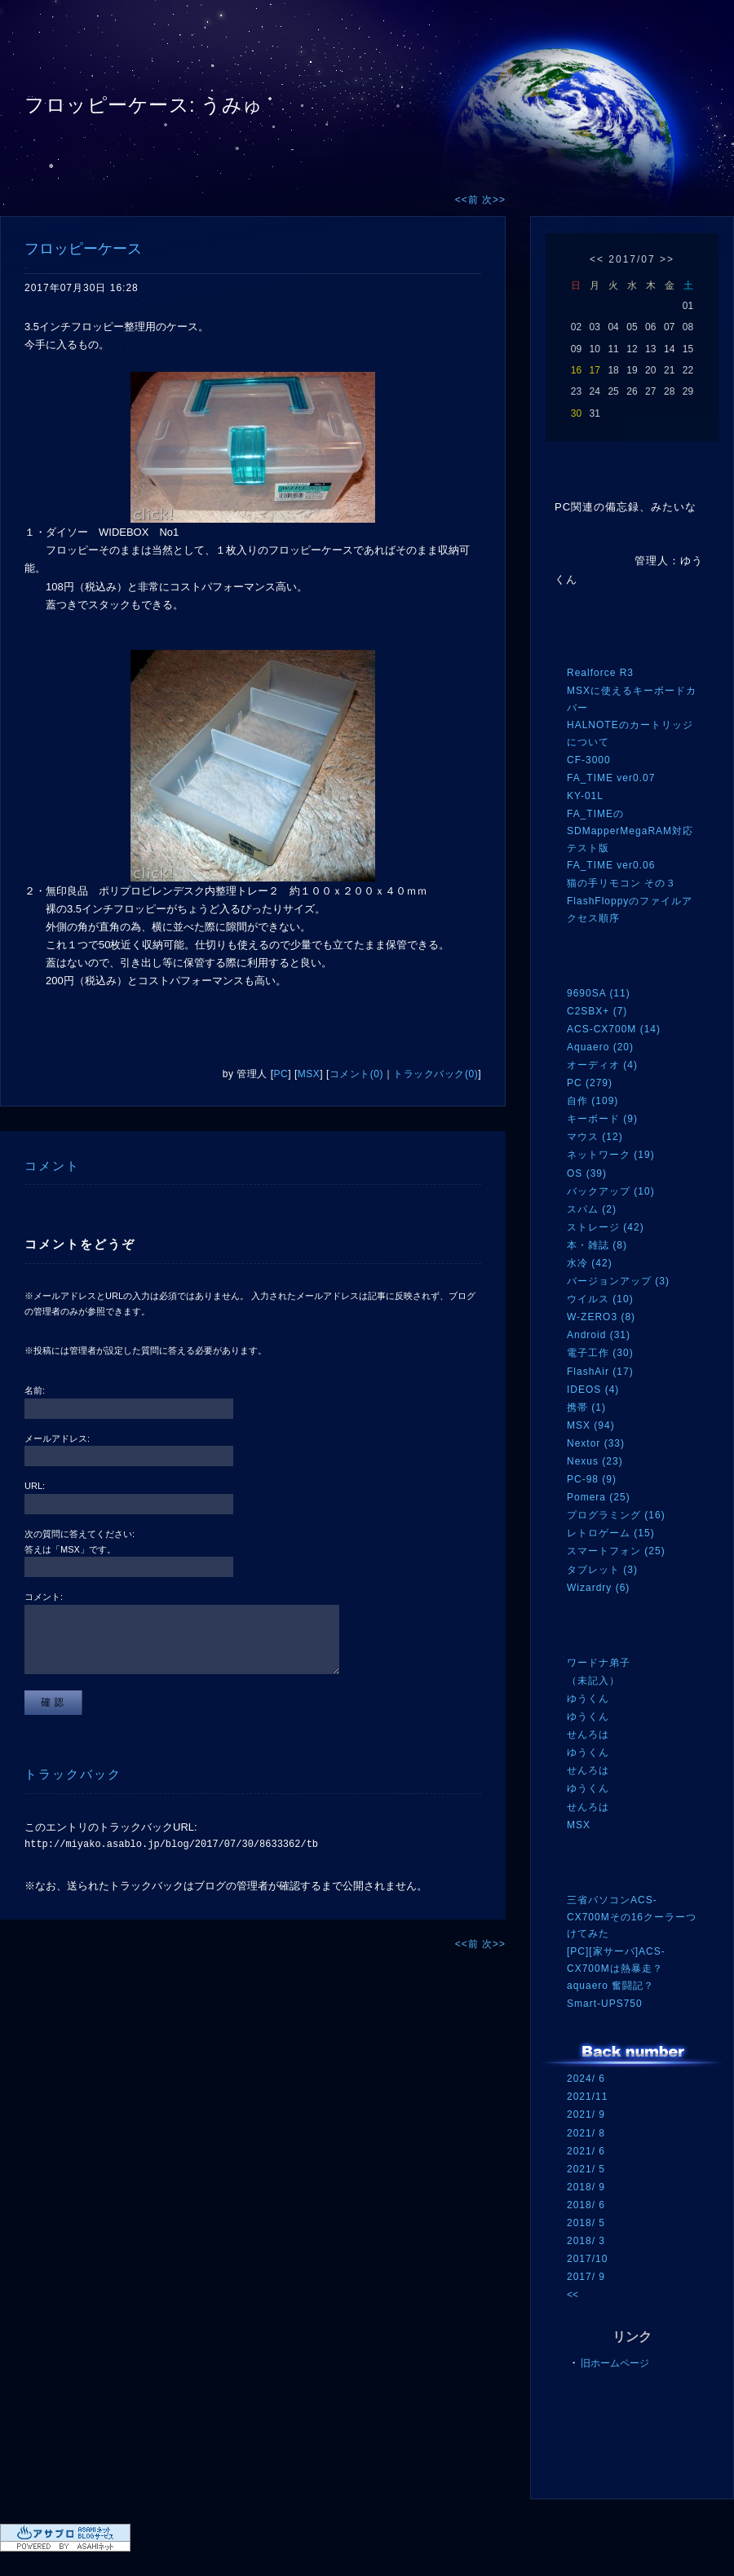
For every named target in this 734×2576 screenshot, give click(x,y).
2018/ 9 (586, 2187)
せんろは (588, 1734)
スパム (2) (592, 1209)
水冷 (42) (589, 1263)
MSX (309, 1074)
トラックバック (73, 1774)
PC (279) (589, 1083)
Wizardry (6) (598, 1587)
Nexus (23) (595, 1461)
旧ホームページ (615, 2363)
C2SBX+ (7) (597, 1011)
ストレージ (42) (605, 1227)
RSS (591, 2435)
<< (597, 259)
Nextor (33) (596, 1443)
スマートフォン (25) (616, 1551)
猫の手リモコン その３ (621, 883)
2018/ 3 (586, 2241)
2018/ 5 (586, 2223)
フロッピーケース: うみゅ (143, 105)
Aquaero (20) (600, 1047)
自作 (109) (592, 1101)
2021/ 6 (586, 2151)
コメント (52, 1166)
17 (595, 370)
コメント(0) (356, 1074)
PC (281, 1074)
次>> (494, 199)
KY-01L (585, 796)
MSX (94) (591, 1425)
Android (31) (598, 1335)
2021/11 (587, 2096)
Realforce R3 (600, 672)
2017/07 (631, 259)
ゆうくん (588, 1698)
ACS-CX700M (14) (614, 1029)
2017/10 (587, 2258)
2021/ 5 (586, 2169)
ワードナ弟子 (598, 1662)
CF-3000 (589, 760)
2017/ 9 (586, 2276)
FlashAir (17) (600, 1371)
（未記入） (593, 1680)
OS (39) (587, 1173)
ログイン (597, 2467)
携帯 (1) (586, 1407)
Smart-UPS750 (605, 2003)
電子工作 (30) (600, 1353)
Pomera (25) (598, 1497)
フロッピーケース (83, 249)
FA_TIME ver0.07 (611, 778)
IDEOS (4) (593, 1389)
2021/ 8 (586, 2133)
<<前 (468, 199)
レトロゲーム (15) (611, 1533)
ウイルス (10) (600, 1299)
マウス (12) (595, 1136)
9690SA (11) (598, 993)
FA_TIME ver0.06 (611, 865)
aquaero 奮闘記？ (610, 1985)
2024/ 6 (586, 2078)
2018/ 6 (586, 2205)
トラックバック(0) (435, 1074)
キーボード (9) (602, 1119)
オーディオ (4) (602, 1065)
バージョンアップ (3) (618, 1281)
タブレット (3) (602, 1569)
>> (667, 259)
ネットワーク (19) (611, 1154)
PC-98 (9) (592, 1479)
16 (576, 370)
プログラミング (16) (616, 1515)
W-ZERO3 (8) (601, 1317)
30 (576, 413)
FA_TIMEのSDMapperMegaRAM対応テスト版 (630, 830)
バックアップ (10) (611, 1191)
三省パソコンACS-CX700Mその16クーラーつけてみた (631, 1916)
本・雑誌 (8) (597, 1245)
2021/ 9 (586, 2114)
